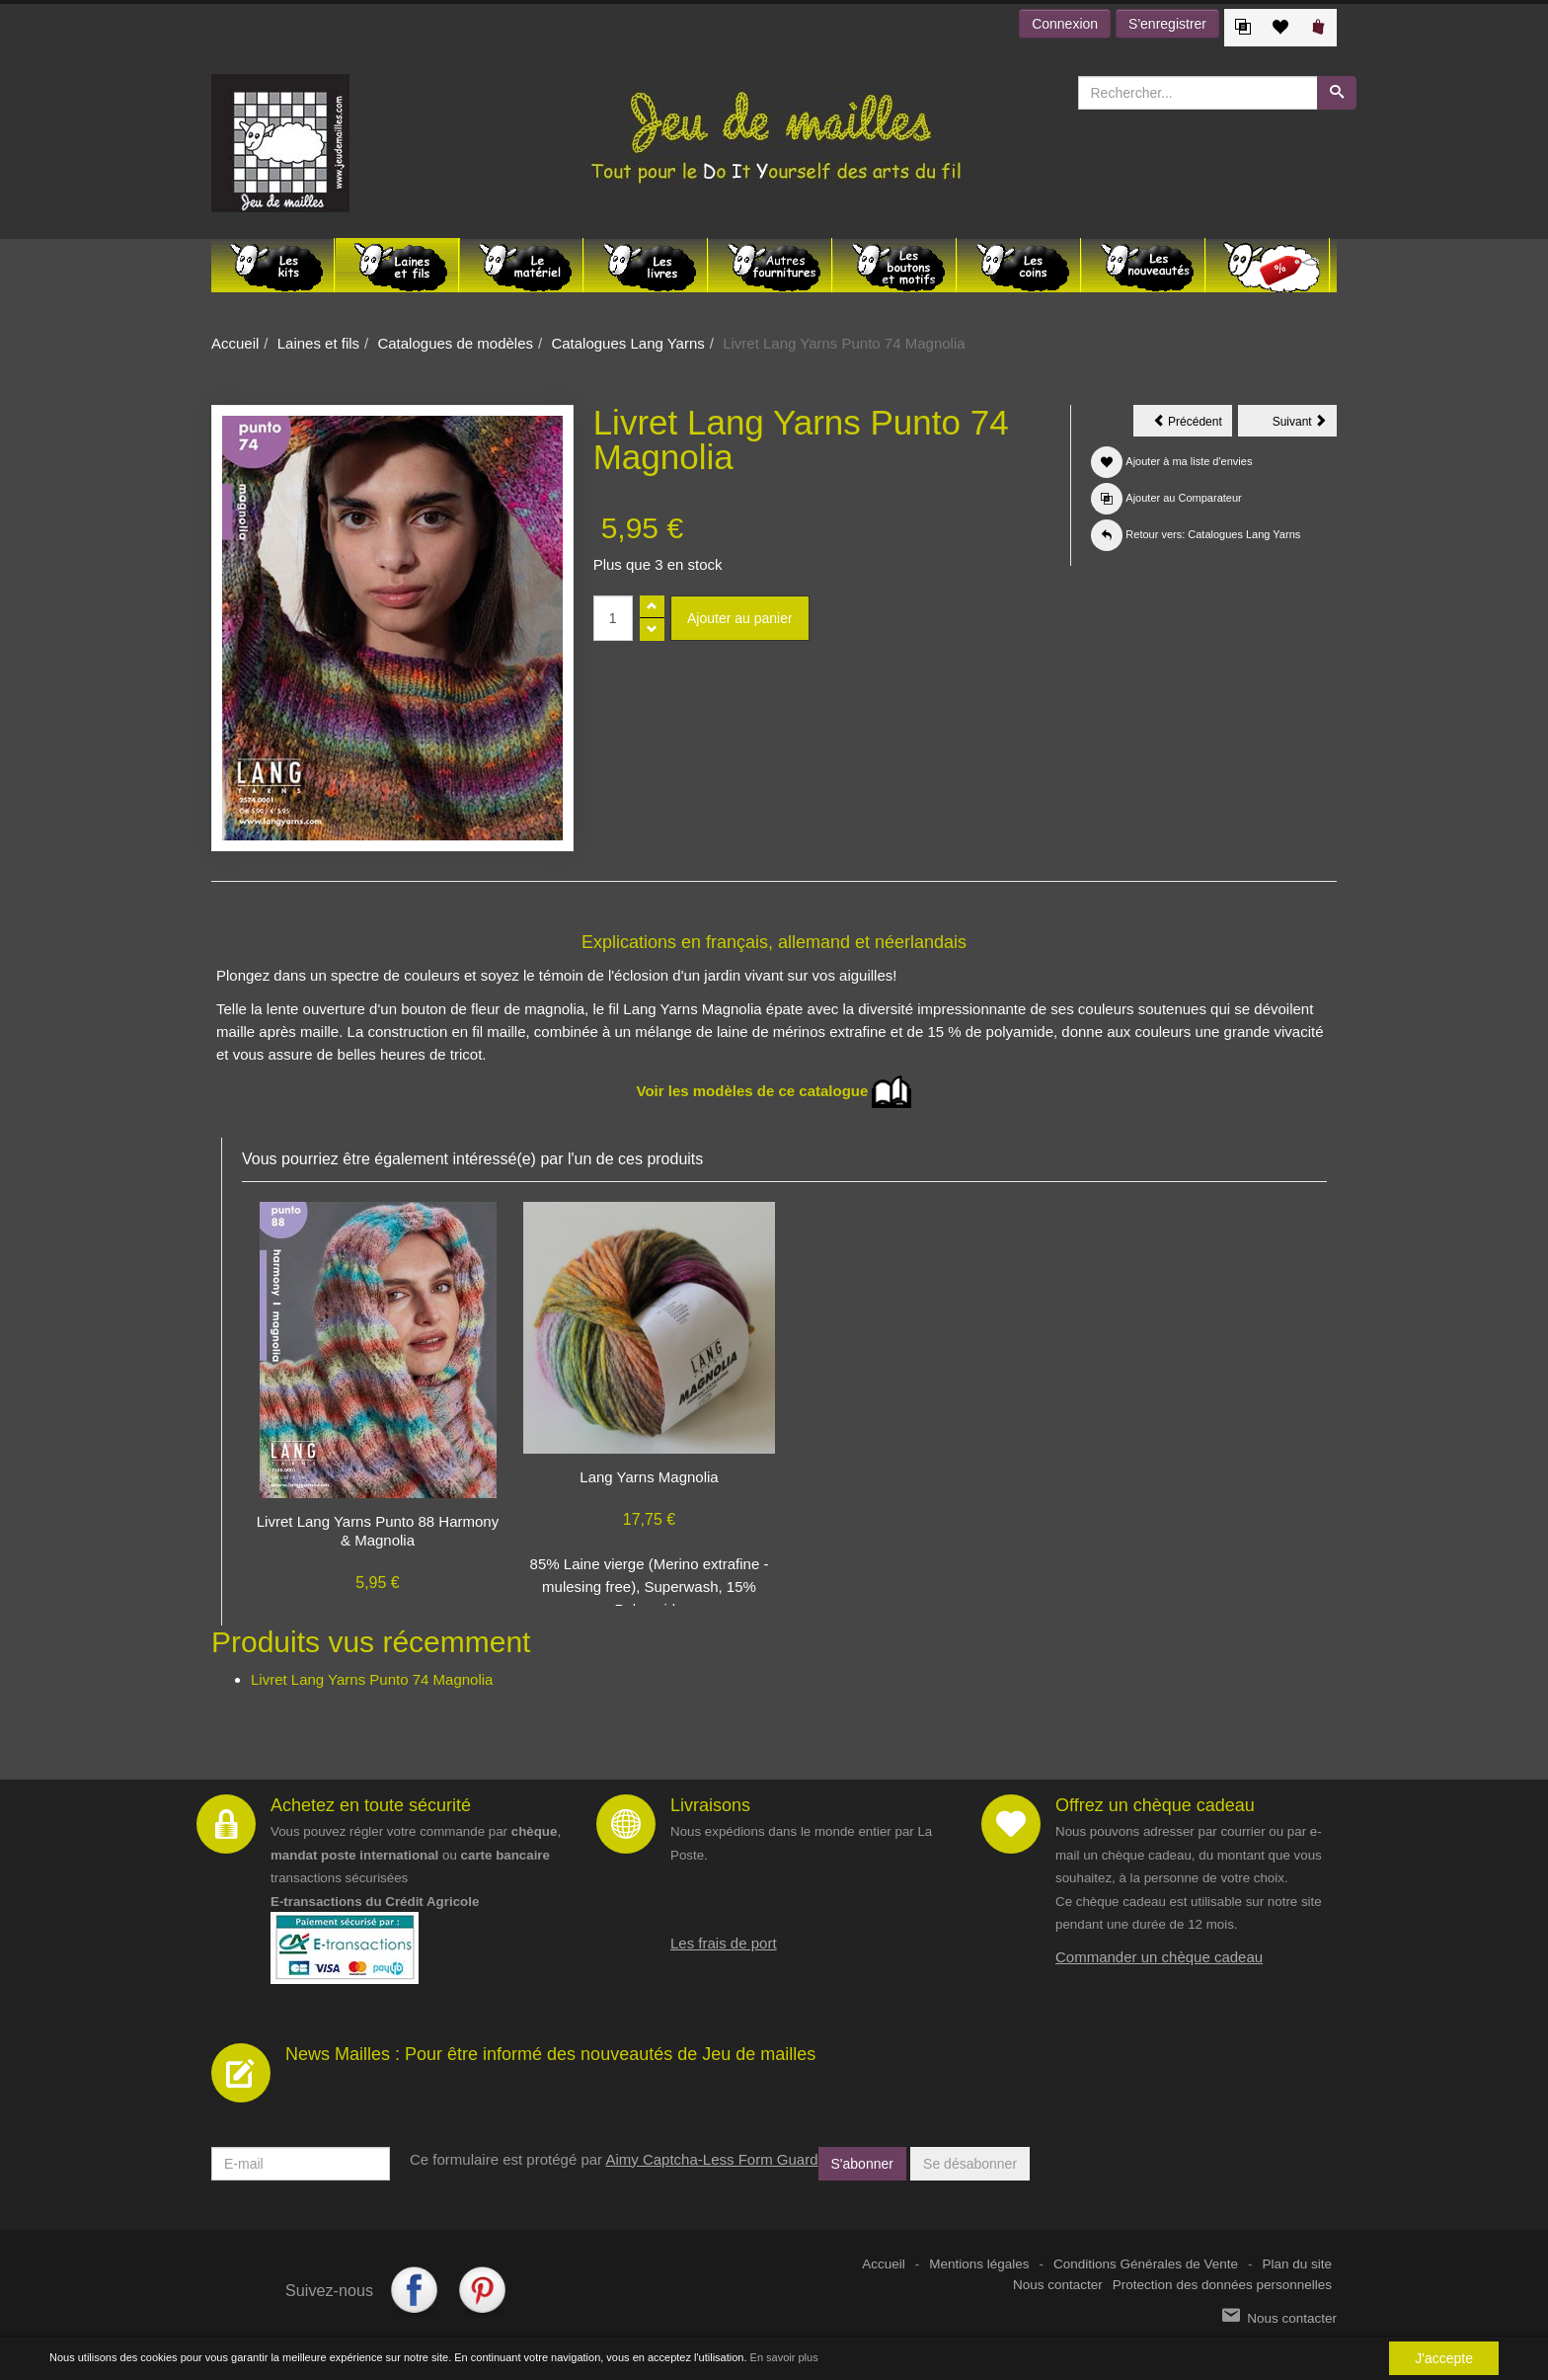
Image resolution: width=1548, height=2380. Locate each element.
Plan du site (1297, 2264)
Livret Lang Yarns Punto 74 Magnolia (372, 1679)
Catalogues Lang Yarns (627, 343)
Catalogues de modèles (455, 343)
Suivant (1305, 424)
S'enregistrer (1167, 24)
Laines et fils (318, 343)
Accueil (235, 343)
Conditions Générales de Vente (1145, 2264)
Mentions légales (979, 2264)
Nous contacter (1058, 2284)
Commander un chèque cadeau (1159, 1956)
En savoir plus (784, 2357)
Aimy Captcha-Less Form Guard (711, 2159)
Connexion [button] (1065, 24)
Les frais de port (723, 1943)
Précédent (1192, 424)
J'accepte (1444, 2358)
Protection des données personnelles (1222, 2284)
